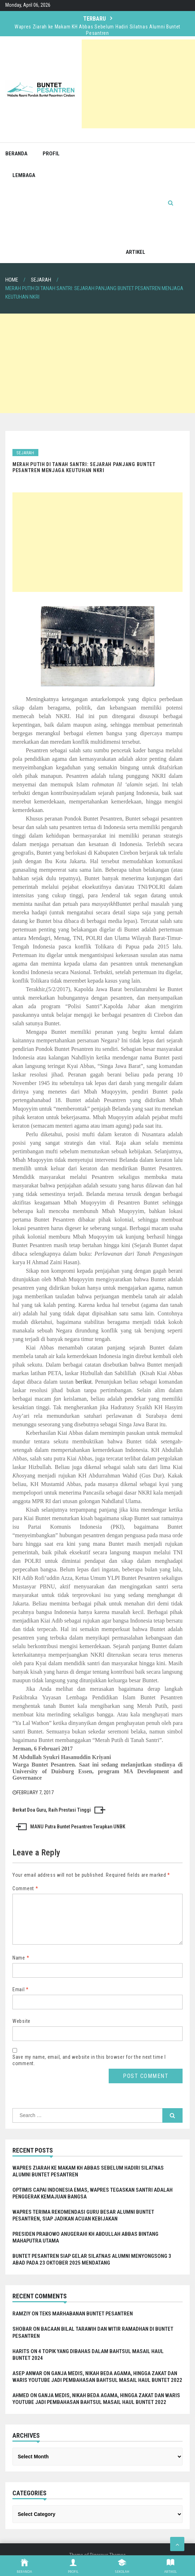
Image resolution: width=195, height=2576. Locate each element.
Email (20, 1998)
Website (21, 2029)
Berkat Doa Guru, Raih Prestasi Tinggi (51, 1810)
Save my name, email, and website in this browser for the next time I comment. (89, 2069)
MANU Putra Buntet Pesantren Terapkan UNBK (77, 1826)
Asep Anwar (27, 2382)
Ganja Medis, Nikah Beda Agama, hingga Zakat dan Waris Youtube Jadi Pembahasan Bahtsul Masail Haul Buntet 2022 (97, 2385)
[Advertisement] (138, 83)
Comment (25, 1888)
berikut (84, 1382)
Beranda (16, 153)
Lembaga (23, 175)
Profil (51, 153)
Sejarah (25, 452)
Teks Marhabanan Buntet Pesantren (86, 2322)
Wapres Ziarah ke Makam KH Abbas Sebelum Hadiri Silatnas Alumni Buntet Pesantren (97, 30)
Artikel (135, 252)
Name (20, 1966)
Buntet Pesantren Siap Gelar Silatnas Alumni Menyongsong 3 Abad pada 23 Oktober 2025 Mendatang (91, 2268)
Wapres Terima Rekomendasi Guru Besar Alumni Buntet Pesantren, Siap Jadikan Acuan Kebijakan (83, 2223)
